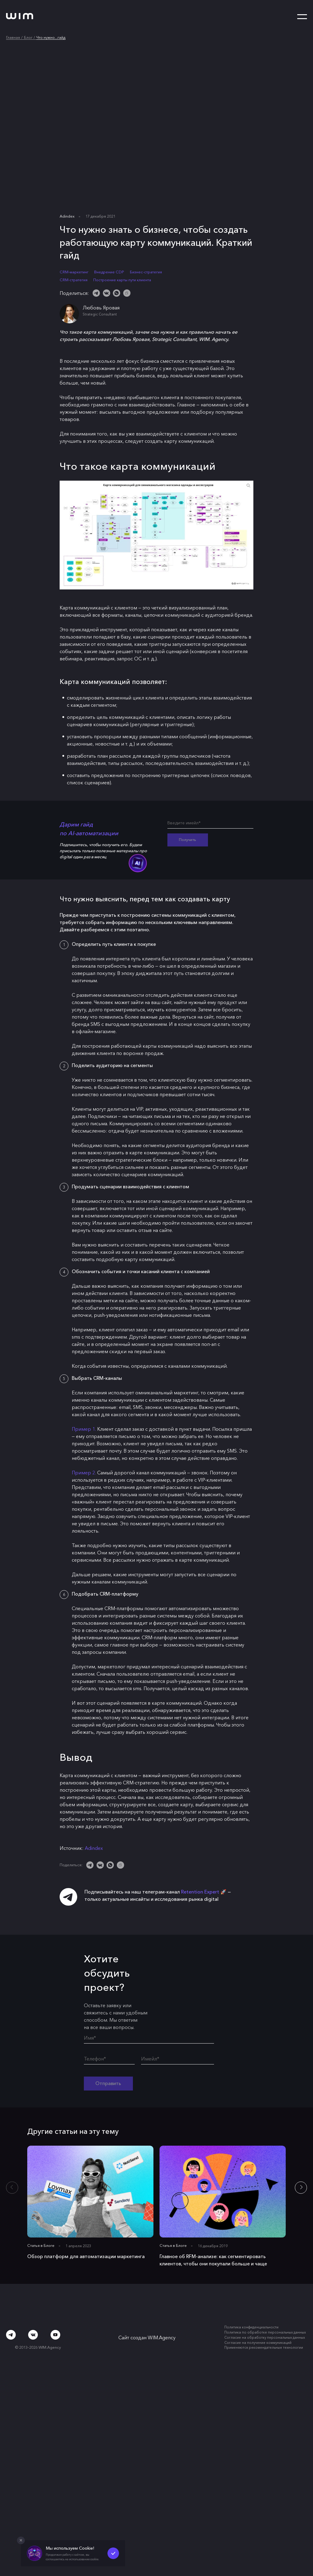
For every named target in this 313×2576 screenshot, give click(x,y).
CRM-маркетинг (74, 272)
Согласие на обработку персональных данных (264, 2338)
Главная (13, 37)
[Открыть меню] (302, 17)
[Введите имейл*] (210, 824)
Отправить (108, 2083)
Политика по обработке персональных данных (265, 2333)
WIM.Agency (162, 2338)
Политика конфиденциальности (251, 2328)
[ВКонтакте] (106, 293)
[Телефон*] (109, 2060)
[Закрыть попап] (21, 2540)
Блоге (49, 2245)
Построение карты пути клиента (122, 280)
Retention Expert (200, 1892)
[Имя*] (149, 2039)
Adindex (67, 216)
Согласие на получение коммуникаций (258, 2343)
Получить (187, 840)
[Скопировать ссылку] (126, 293)
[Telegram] (96, 293)
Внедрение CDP (109, 272)
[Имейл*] (177, 2060)
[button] (301, 2188)
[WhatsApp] (116, 293)
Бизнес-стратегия (146, 272)
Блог (28, 37)
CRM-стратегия (73, 280)
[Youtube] (55, 2336)
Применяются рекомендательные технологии (263, 2348)
